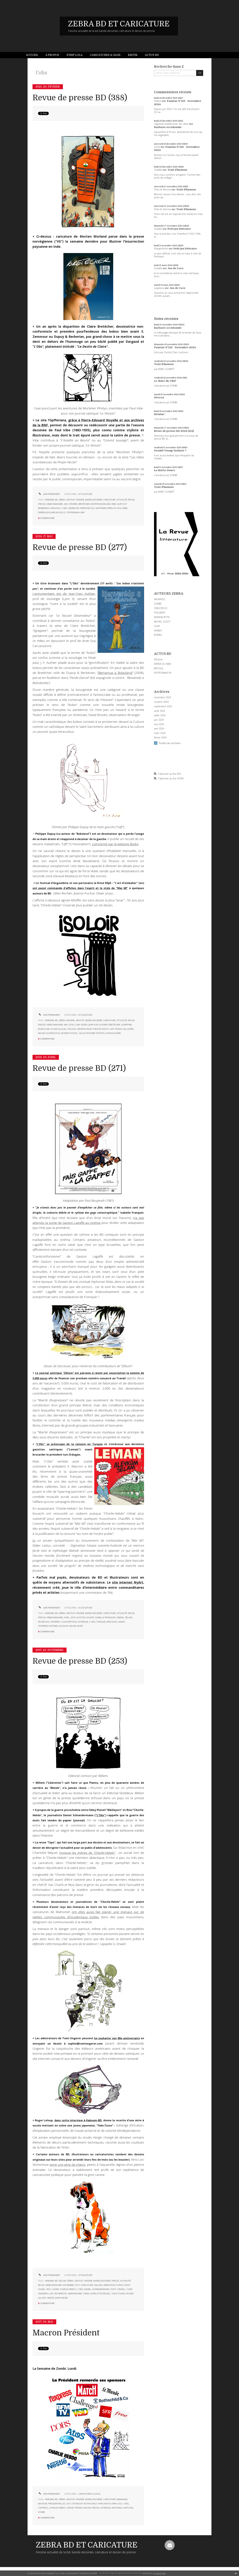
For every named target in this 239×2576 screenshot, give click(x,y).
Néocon (159, 397)
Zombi (158, 169)
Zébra (157, 100)
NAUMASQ (159, 599)
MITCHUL (159, 668)
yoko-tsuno (118, 2293)
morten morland (101, 503)
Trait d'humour (177, 169)
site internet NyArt (127, 1582)
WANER (158, 630)
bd (56, 499)
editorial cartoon (122, 2507)
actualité (122, 499)
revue (131, 499)
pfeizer (78, 2507)
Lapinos (159, 288)
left (112, 1028)
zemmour (73, 508)
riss (48, 2289)
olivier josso (53, 1033)
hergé (50, 2297)
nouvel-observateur (80, 1028)
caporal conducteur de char (171, 123)
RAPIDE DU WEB (162, 663)
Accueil (32, 55)
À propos (52, 55)
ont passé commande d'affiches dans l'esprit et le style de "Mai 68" (80, 888)
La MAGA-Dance (164, 470)
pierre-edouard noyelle (51, 512)
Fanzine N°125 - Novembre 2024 (175, 347)
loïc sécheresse (58, 2293)
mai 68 (41, 1033)
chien (86, 2293)
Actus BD (152, 55)
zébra (62, 499)
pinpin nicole (87, 508)
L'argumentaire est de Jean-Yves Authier (64, 593)
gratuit (70, 499)
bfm (114, 2503)
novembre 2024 (162, 697)
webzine (49, 499)
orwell (121, 2289)
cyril (157, 146)
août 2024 (159, 710)
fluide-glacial (59, 1028)
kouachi (63, 1625)
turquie (100, 1621)
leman (121, 1621)
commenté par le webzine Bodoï (115, 844)
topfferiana (73, 512)
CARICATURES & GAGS (89, 2493)
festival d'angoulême (108, 1033)
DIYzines (158, 659)
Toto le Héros (162, 189)
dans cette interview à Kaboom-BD (78, 2120)
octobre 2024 (161, 701)
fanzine (80, 499)
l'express (43, 2507)
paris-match (104, 2503)
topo (113, 2289)
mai (66, 1024)
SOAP (157, 626)
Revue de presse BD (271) (79, 1068)
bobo (84, 1024)
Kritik (133, 55)
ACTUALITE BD (85, 493)
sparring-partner (48, 1625)
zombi (41, 2512)
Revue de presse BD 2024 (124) (174, 430)
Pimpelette (161, 248)
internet (55, 1621)
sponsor (77, 2503)
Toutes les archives (170, 743)
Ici (34, 1540)
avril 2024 (159, 728)
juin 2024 (159, 719)
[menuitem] (34, 55)
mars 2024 (159, 733)
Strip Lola (75, 55)
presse (42, 503)
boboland (44, 1028)
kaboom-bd (61, 2297)
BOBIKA (158, 634)
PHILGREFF (159, 612)
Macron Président (66, 2332)
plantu (120, 2284)
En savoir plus (160, 2573)
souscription (69, 1621)
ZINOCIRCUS (160, 608)
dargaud (55, 508)
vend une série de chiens (67, 2164)
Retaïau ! (159, 414)
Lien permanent (49, 493)
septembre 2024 (163, 706)
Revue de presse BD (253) (80, 1661)
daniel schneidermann (96, 2289)
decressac (44, 1621)
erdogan (111, 1621)
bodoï (118, 1028)
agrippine (126, 1024)
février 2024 (160, 737)
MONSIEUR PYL (162, 617)
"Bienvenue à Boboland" (115, 673)
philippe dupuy (101, 1028)
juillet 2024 (159, 715)
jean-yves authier (98, 1024)
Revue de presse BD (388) (80, 97)
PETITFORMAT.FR (162, 672)
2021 (66, 503)
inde (114, 503)
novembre (68, 2284)
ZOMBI (157, 603)
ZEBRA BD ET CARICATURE (119, 24)
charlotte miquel (100, 2293)
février (73, 503)
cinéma (120, 1617)
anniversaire (75, 2293)
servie (70, 2507)
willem (98, 2284)
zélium (128, 1617)
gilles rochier (87, 1033)
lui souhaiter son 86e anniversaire (117, 2038)
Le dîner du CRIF (165, 380)
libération (109, 2284)
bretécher (84, 503)
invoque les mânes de (87, 1853)
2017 (77, 2284)
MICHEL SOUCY (162, 621)
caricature (109, 499)
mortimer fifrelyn (106, 508)
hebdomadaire (55, 503)
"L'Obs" (100, 1815)
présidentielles (57, 2503)
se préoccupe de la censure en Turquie (69, 1444)
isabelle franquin (105, 1617)
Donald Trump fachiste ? (170, 450)
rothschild (90, 2503)
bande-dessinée (93, 499)
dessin (62, 2280)
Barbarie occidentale (168, 127)
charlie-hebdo (68, 2289)
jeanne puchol (70, 1033)
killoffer (128, 1028)
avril (67, 1617)
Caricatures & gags (105, 55)
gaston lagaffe (85, 1617)
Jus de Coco (175, 268)
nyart (80, 1625)
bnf (82, 512)
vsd (120, 2503)
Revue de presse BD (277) (80, 547)
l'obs (64, 508)
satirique (83, 1621)
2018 (71, 1024)
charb (55, 2289)
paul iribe (122, 508)
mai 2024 (159, 724)
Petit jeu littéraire (179, 228)
